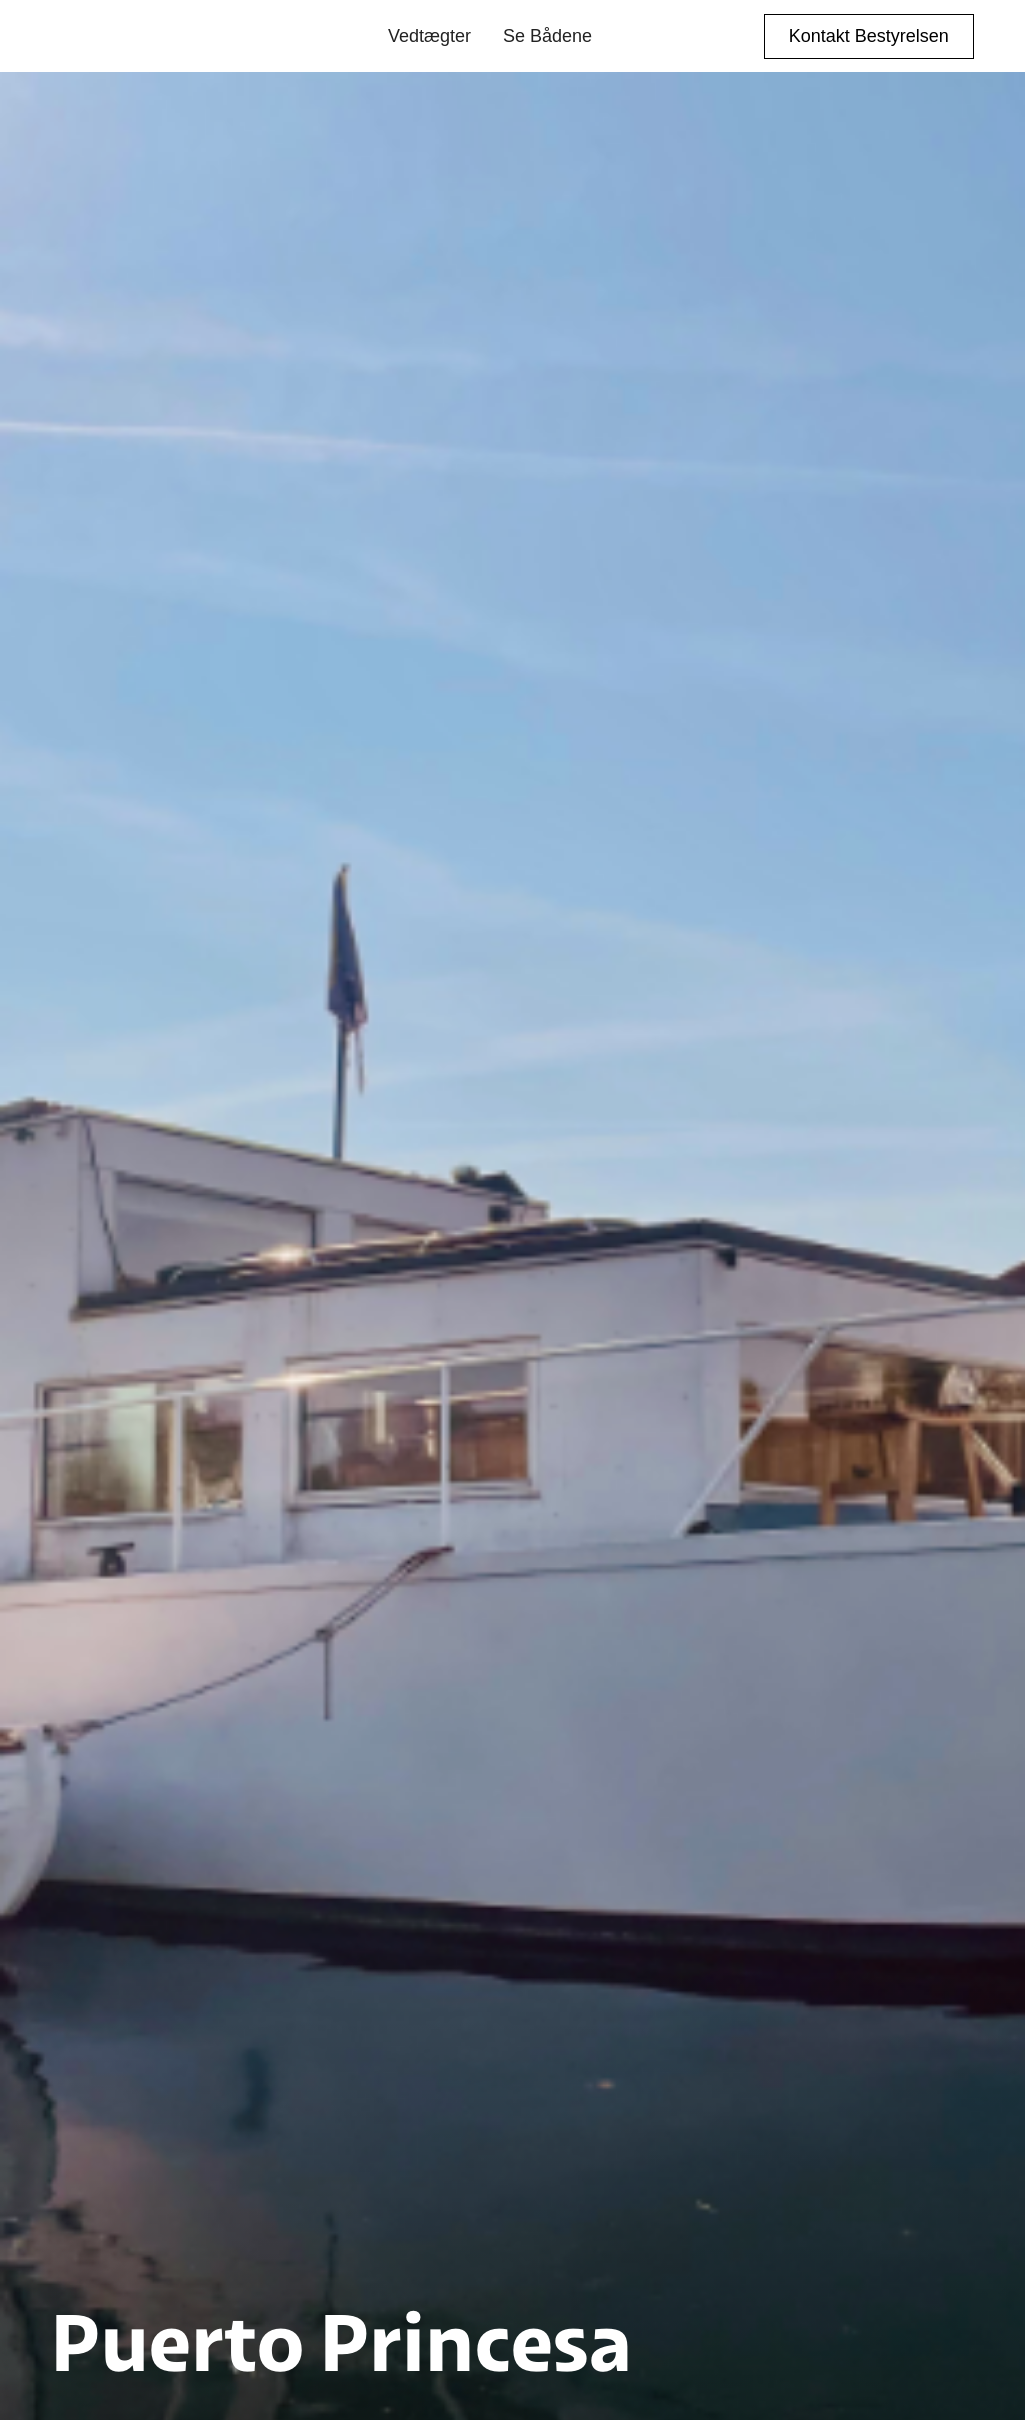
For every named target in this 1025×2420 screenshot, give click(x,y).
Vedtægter (429, 36)
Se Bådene (547, 36)
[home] (141, 36)
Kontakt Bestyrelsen (869, 36)
